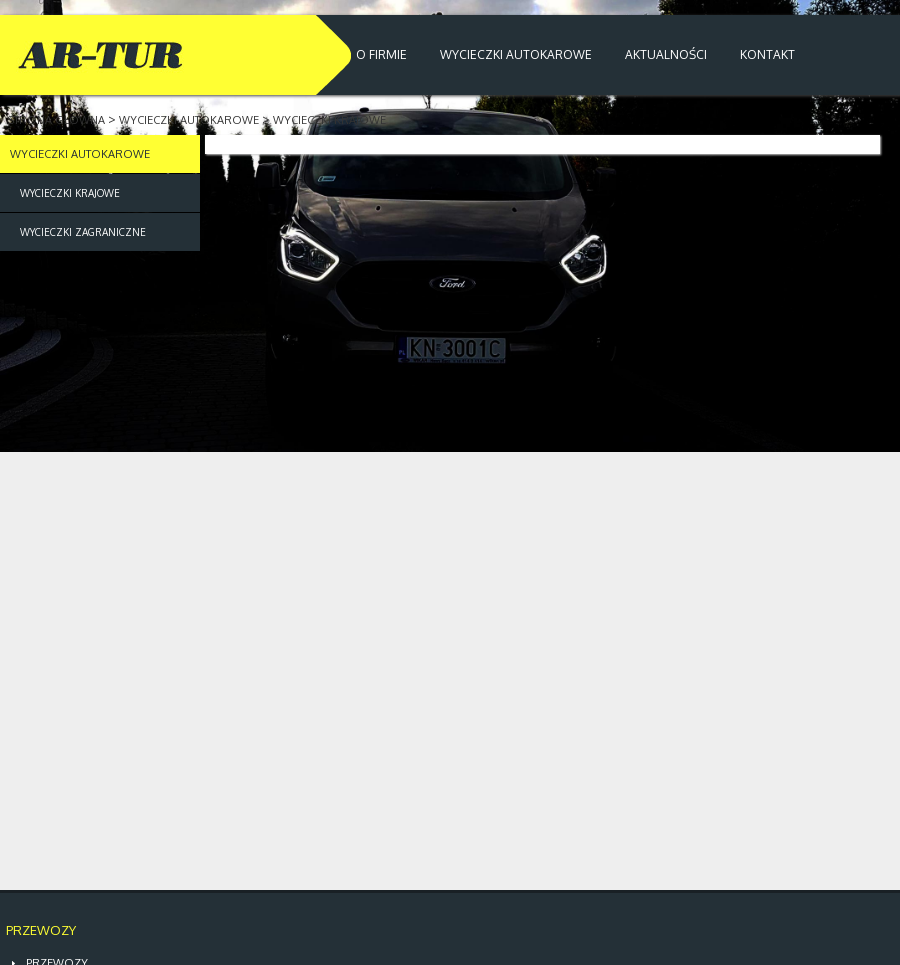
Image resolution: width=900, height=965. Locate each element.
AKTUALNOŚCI (666, 54)
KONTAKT (767, 54)
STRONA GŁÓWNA (55, 120)
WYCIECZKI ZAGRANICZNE (83, 232)
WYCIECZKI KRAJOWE (329, 120)
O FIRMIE (381, 54)
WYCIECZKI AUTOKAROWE (516, 54)
